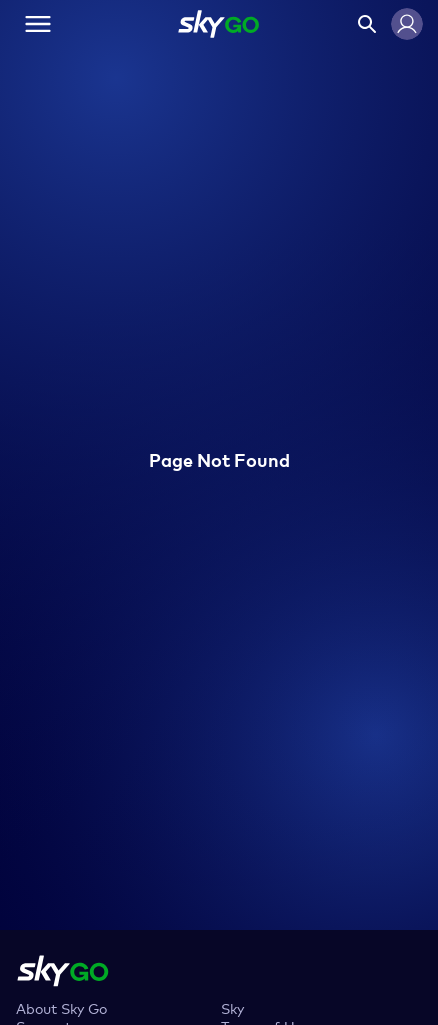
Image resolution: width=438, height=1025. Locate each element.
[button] (407, 24)
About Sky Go (61, 1007)
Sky (232, 1007)
